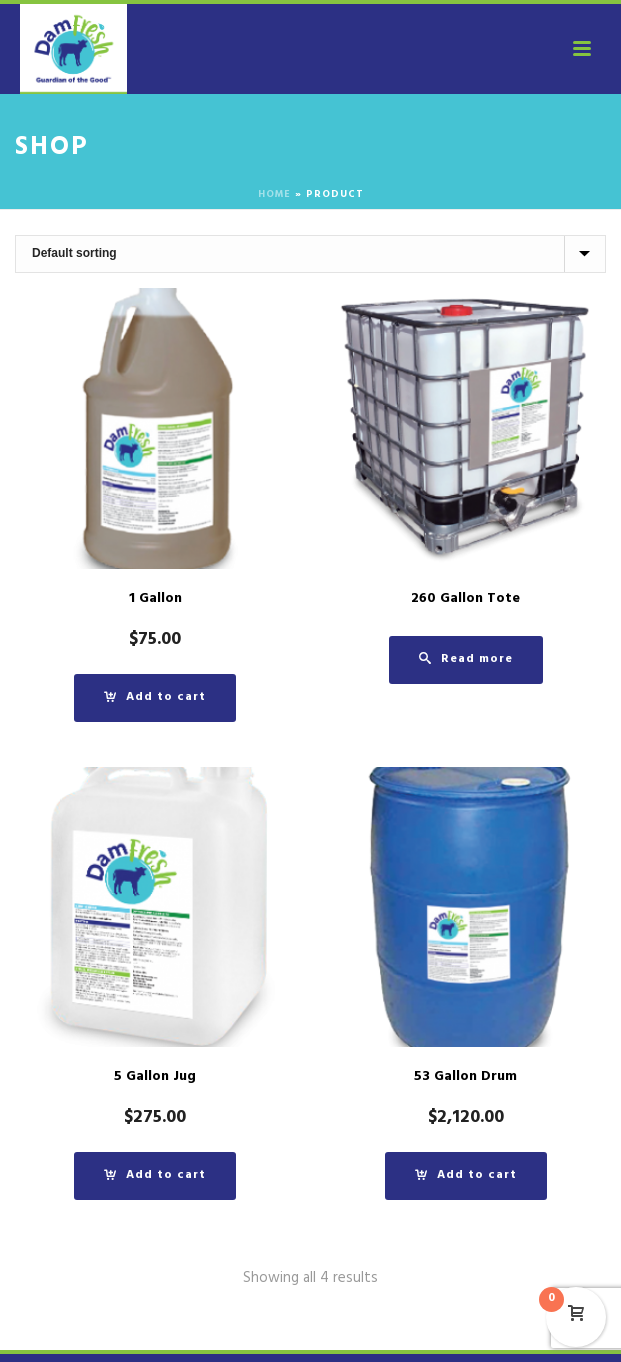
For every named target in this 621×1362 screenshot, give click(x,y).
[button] (155, 698)
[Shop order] (310, 254)
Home (274, 195)
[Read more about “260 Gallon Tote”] (466, 660)
